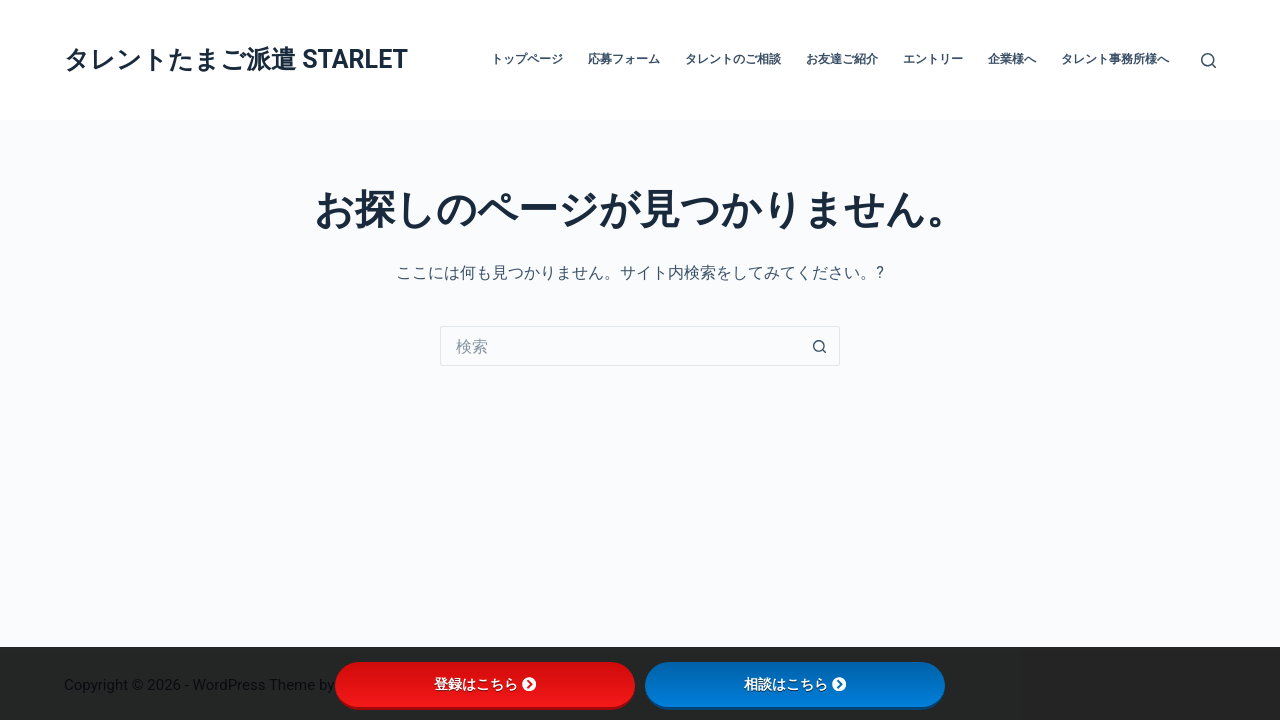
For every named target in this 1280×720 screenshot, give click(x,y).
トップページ (527, 59)
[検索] (1208, 60)
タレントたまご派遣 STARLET (236, 59)
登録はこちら (485, 684)
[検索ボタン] (820, 346)
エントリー (933, 59)
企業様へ (1012, 59)
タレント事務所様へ (1115, 59)
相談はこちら (795, 684)
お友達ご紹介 (842, 59)
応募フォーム (624, 59)
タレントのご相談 (733, 59)
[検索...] (620, 346)
